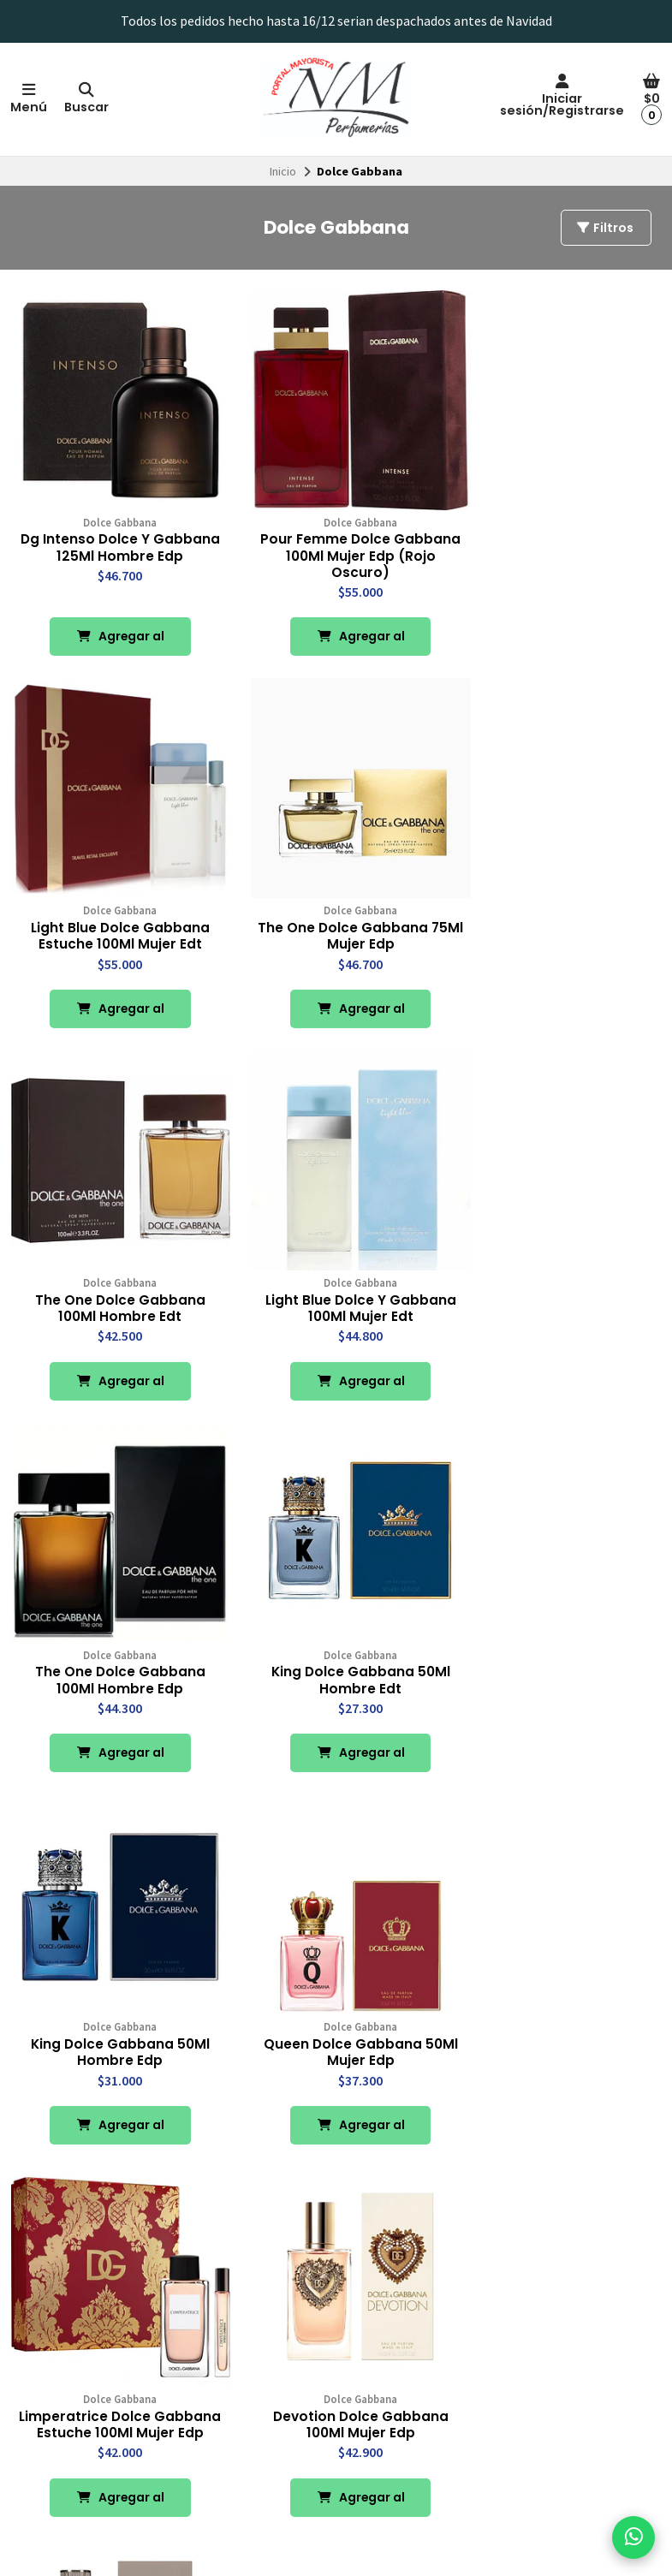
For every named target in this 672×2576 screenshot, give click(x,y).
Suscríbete (580, 2441)
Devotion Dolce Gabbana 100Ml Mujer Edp (560, 1620)
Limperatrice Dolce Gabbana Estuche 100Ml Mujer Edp (335, 1628)
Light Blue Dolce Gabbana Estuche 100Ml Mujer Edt (560, 532)
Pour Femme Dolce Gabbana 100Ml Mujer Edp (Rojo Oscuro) (336, 540)
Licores (284, 2387)
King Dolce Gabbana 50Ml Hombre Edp (560, 1263)
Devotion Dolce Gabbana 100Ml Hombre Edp (112, 1993)
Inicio (283, 171)
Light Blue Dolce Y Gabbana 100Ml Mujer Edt (560, 906)
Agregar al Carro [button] (112, 627)
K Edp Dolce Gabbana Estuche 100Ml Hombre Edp (335, 1993)
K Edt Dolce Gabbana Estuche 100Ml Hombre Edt (559, 1993)
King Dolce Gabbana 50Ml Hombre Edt (335, 1263)
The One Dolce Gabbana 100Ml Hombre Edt (335, 906)
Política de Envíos (65, 2387)
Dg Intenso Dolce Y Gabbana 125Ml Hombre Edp (112, 540)
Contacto (44, 2367)
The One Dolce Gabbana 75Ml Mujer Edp (112, 906)
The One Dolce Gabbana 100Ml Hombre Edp (112, 1263)
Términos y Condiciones (81, 2425)
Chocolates (294, 2406)
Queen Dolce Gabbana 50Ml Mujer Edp (112, 1620)
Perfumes (290, 2367)
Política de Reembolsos (81, 2406)
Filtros (604, 227)
